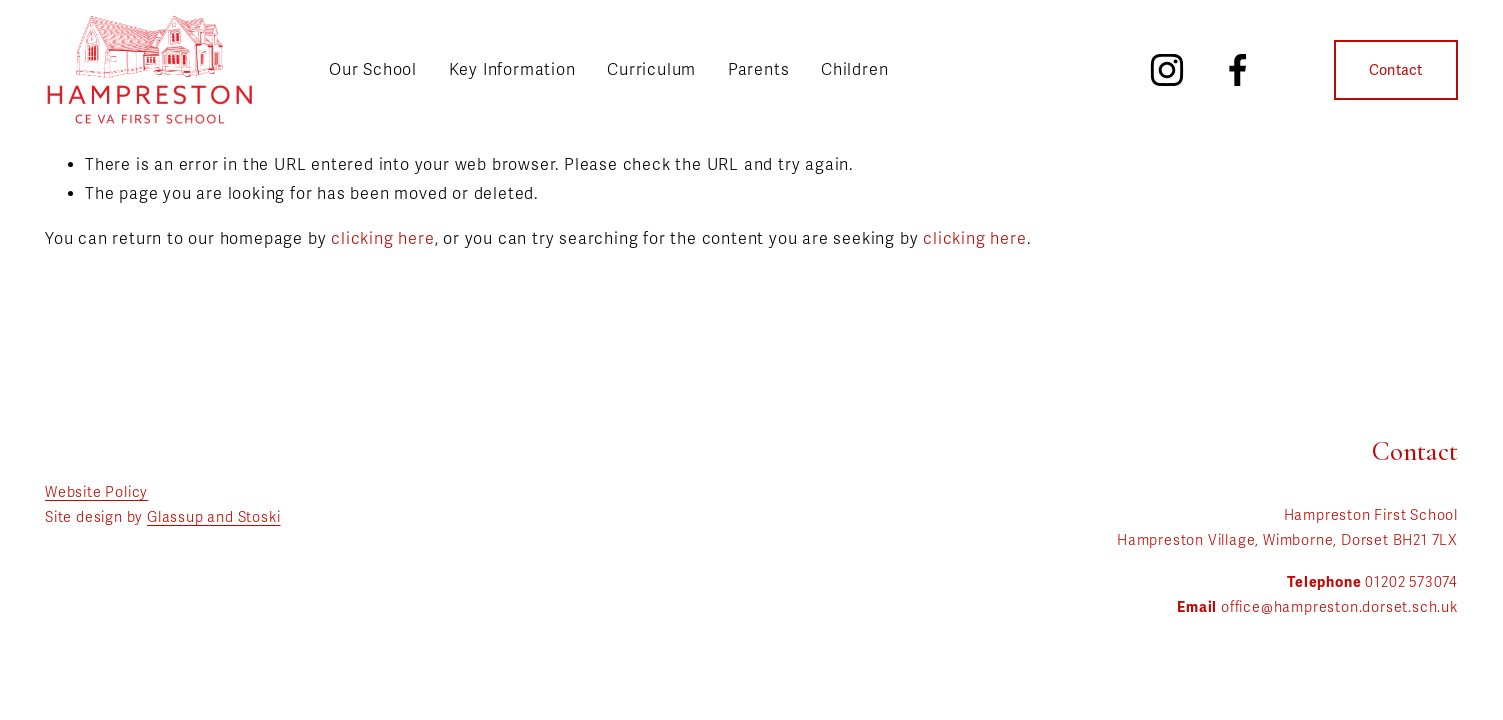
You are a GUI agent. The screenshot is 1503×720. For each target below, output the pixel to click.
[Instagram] (1167, 70)
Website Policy (96, 492)
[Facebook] (1238, 70)
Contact (1396, 70)
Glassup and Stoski (213, 517)
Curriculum (651, 70)
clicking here (382, 239)
